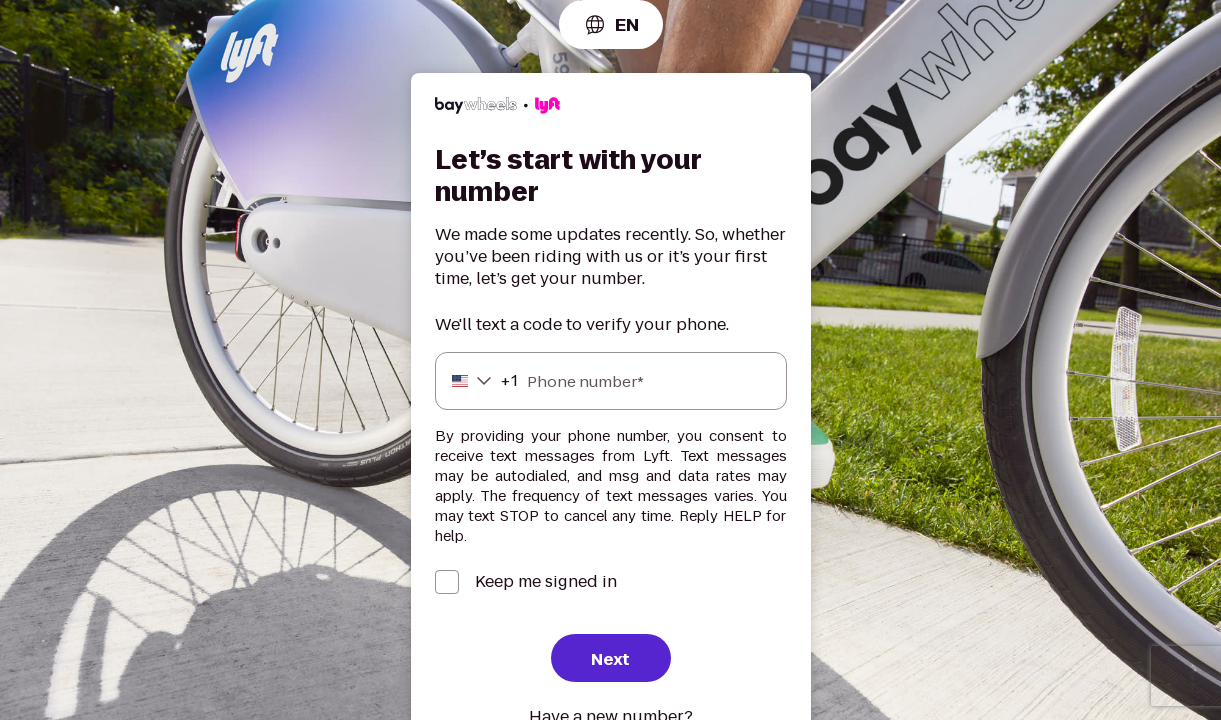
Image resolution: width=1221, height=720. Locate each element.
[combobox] (611, 24)
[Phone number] (611, 381)
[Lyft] (497, 108)
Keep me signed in (546, 582)
